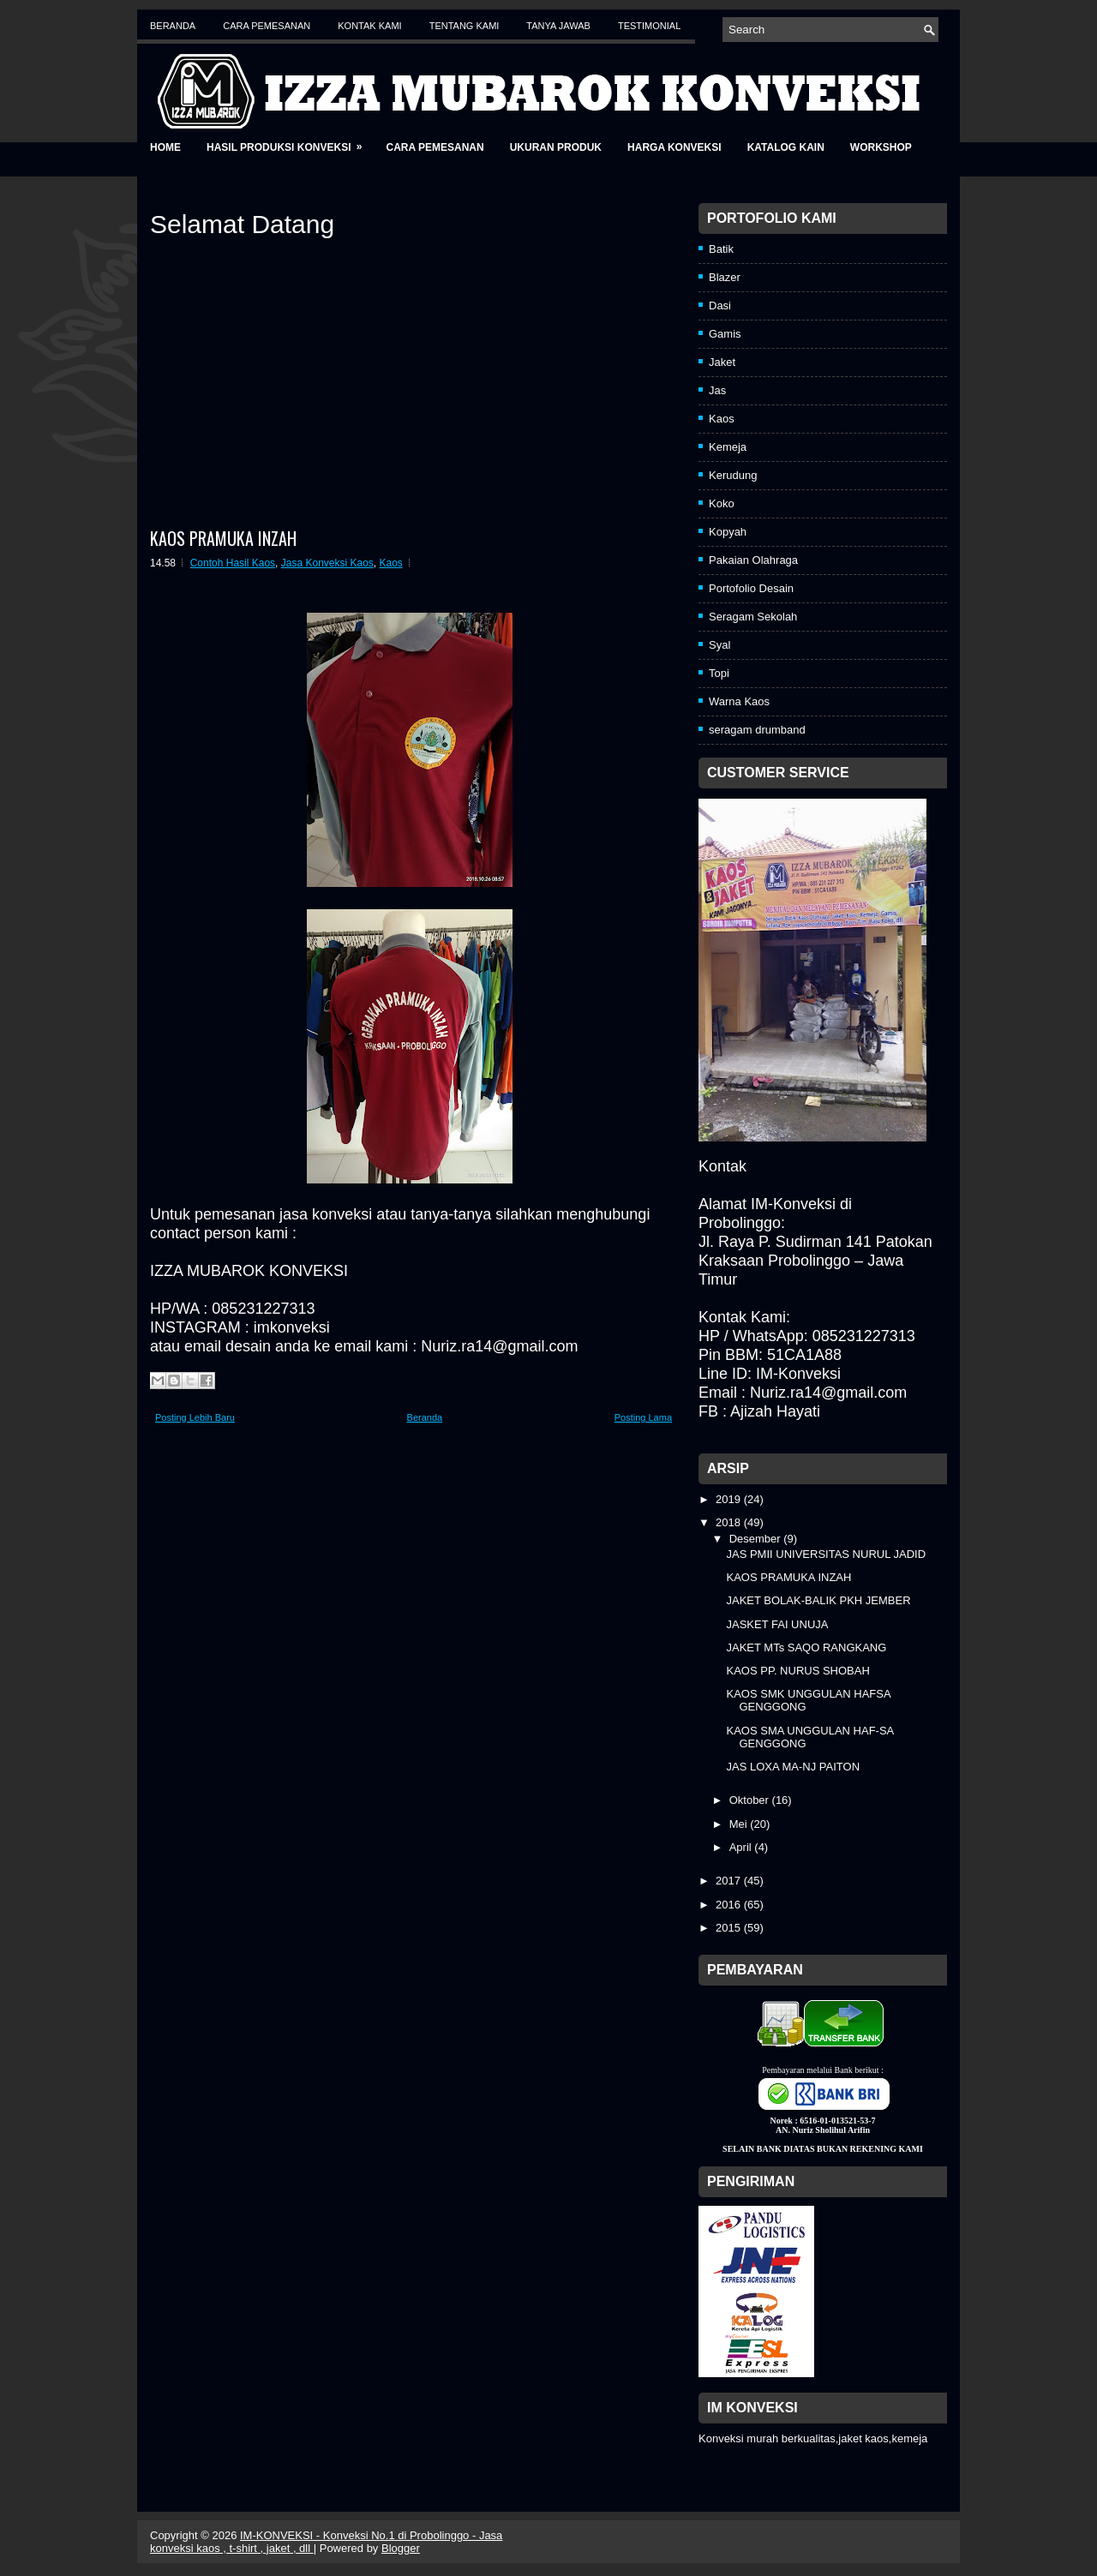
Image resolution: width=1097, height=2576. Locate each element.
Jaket (722, 362)
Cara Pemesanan (266, 26)
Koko (721, 503)
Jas (717, 390)
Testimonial (649, 26)
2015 (730, 1927)
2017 (730, 1880)
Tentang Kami (464, 26)
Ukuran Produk (556, 147)
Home (165, 147)
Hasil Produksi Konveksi (290, 141)
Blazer (724, 277)
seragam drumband (757, 729)
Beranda (172, 26)
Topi (719, 673)
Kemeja (727, 446)
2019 (730, 1499)
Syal (719, 644)
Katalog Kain (785, 147)
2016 (730, 1904)
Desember (756, 1538)
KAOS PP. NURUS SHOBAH (797, 1670)
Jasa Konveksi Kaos (327, 563)
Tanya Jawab (558, 26)
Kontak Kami (369, 26)
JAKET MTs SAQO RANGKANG (806, 1647)
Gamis (725, 333)
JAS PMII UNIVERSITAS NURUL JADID (826, 1554)
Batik (721, 249)
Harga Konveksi (674, 147)
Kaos (391, 563)
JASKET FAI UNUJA (777, 1624)
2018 (730, 1522)
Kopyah (727, 531)
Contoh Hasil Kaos (232, 563)
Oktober (750, 1800)
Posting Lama (643, 1417)
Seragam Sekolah (753, 616)
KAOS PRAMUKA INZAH (223, 538)
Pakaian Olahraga (753, 560)
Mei (740, 1824)
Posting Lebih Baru (195, 1417)
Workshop (881, 147)
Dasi (720, 305)
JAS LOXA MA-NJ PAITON (793, 1766)
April (742, 1847)
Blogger (400, 2548)
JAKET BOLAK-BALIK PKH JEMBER (818, 1600)
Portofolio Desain (751, 588)
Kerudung (733, 475)
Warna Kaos (739, 701)
